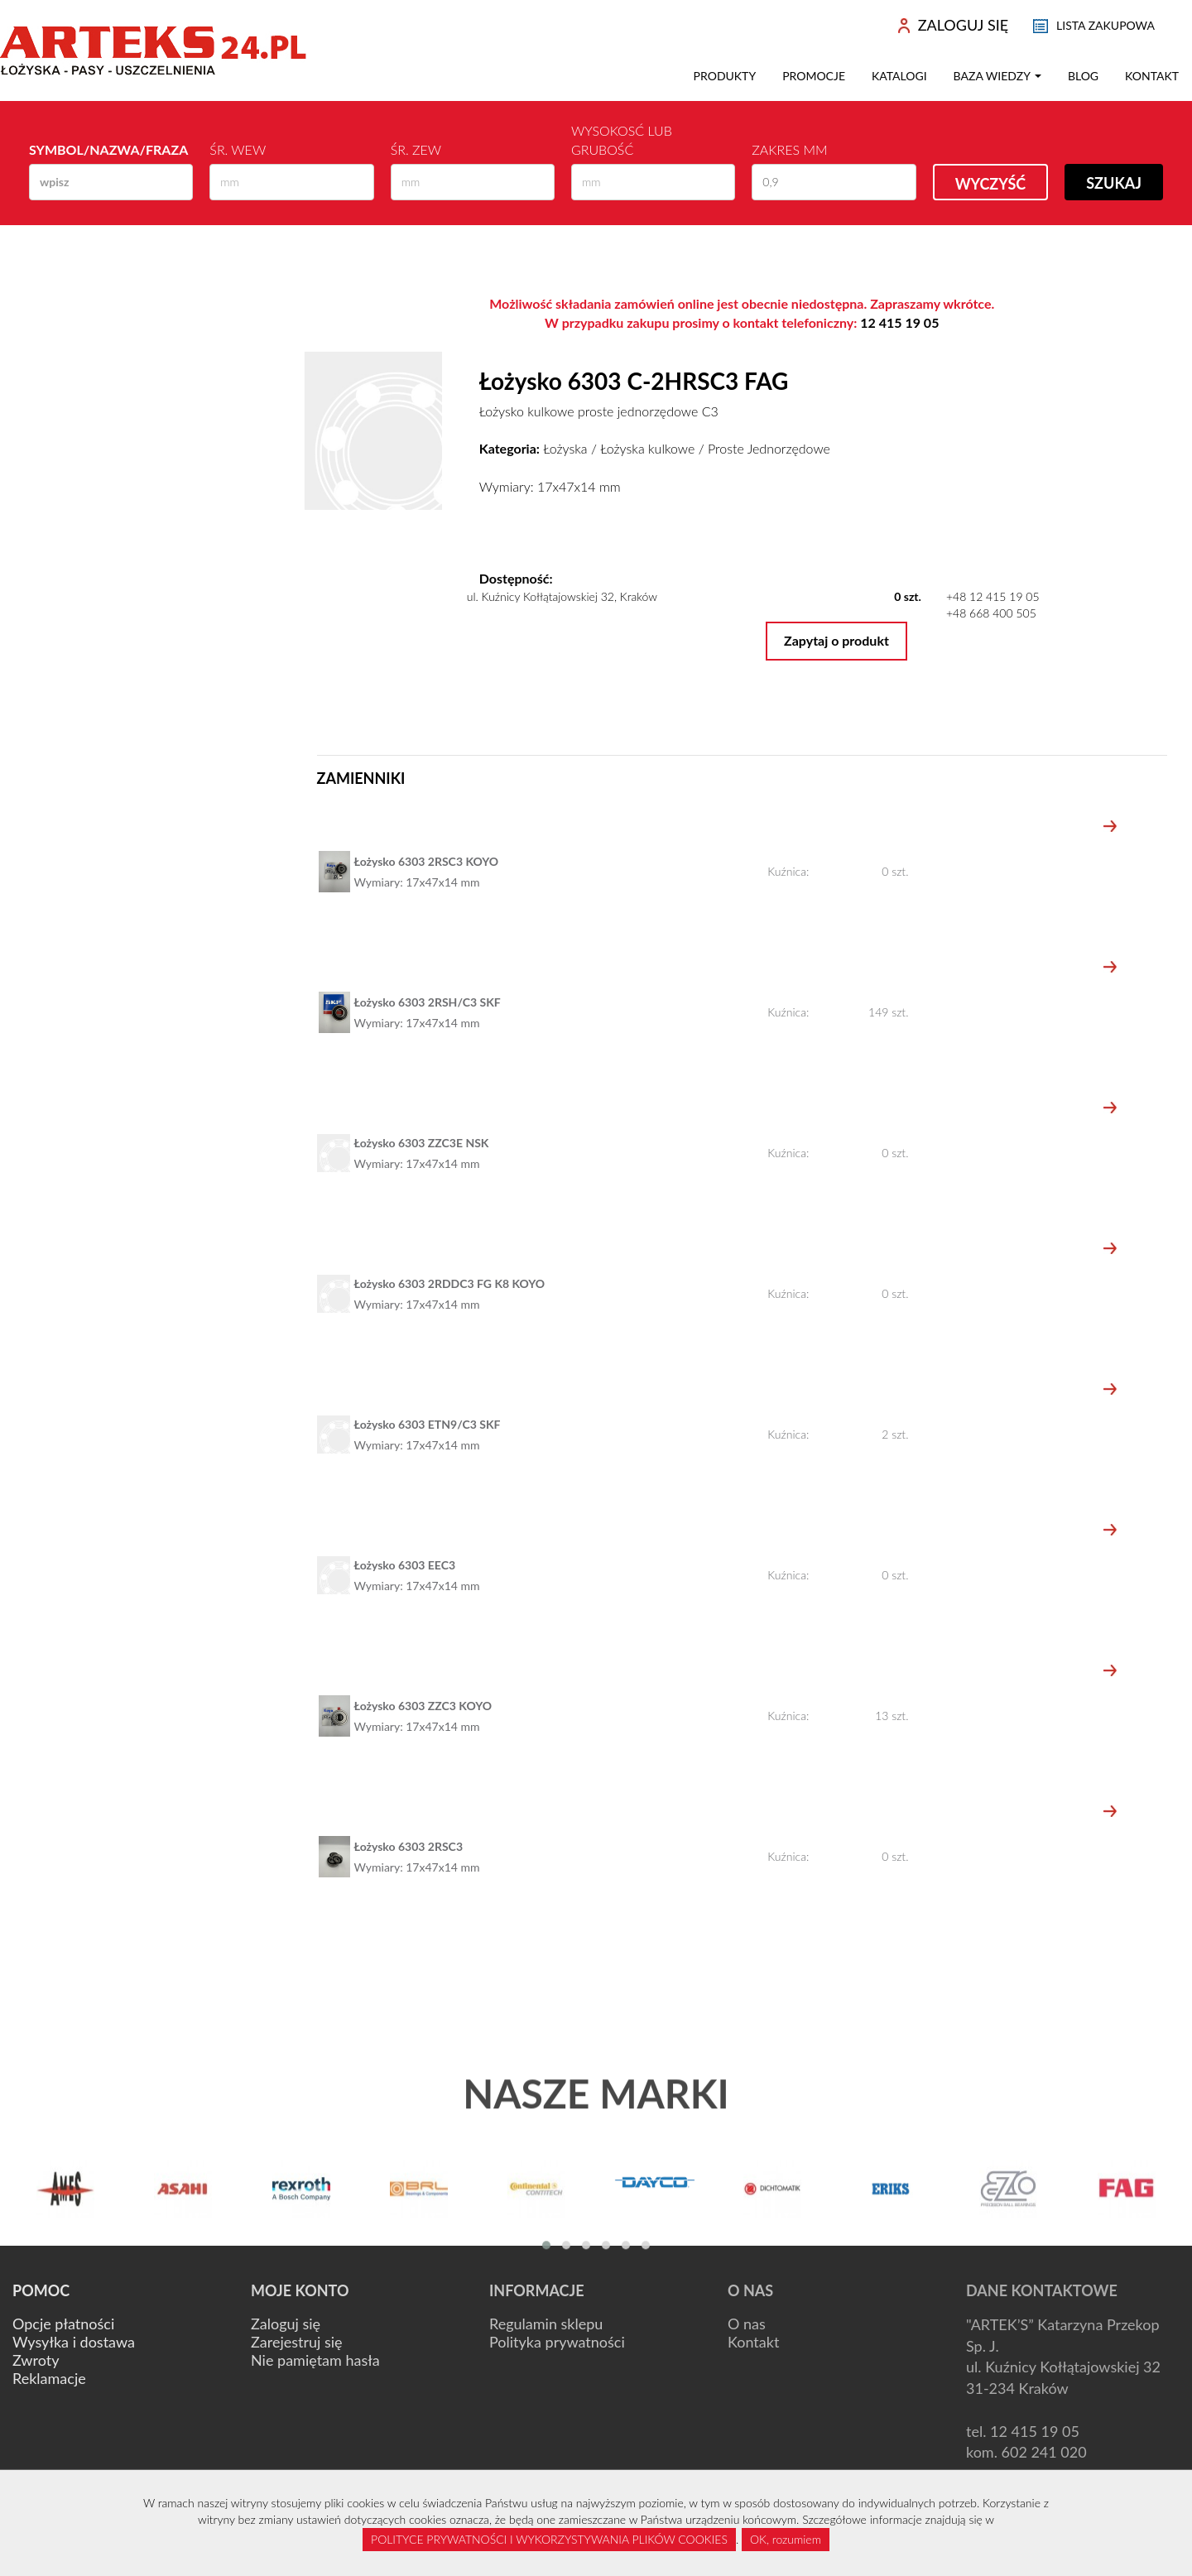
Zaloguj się (285, 2323)
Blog (1083, 76)
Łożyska (565, 448)
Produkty (725, 76)
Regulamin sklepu (546, 2323)
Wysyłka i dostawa (73, 2342)
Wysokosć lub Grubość (621, 140)
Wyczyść (990, 184)
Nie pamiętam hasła (315, 2360)
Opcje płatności (63, 2323)
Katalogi (899, 76)
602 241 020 (1044, 2452)
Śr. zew (416, 149)
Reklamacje (49, 2378)
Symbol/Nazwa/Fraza (108, 149)
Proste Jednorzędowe (769, 448)
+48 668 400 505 (991, 613)
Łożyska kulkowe (647, 448)
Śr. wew (237, 149)
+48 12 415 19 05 (993, 596)
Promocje (813, 76)
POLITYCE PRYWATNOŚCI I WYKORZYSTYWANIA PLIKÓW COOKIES (549, 2539)
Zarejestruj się (297, 2342)
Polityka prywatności (557, 2342)
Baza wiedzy (997, 76)
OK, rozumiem (785, 2539)
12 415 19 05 (899, 322)
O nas (747, 2323)
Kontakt (1152, 76)
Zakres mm (789, 149)
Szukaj (1114, 183)
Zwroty (35, 2360)
